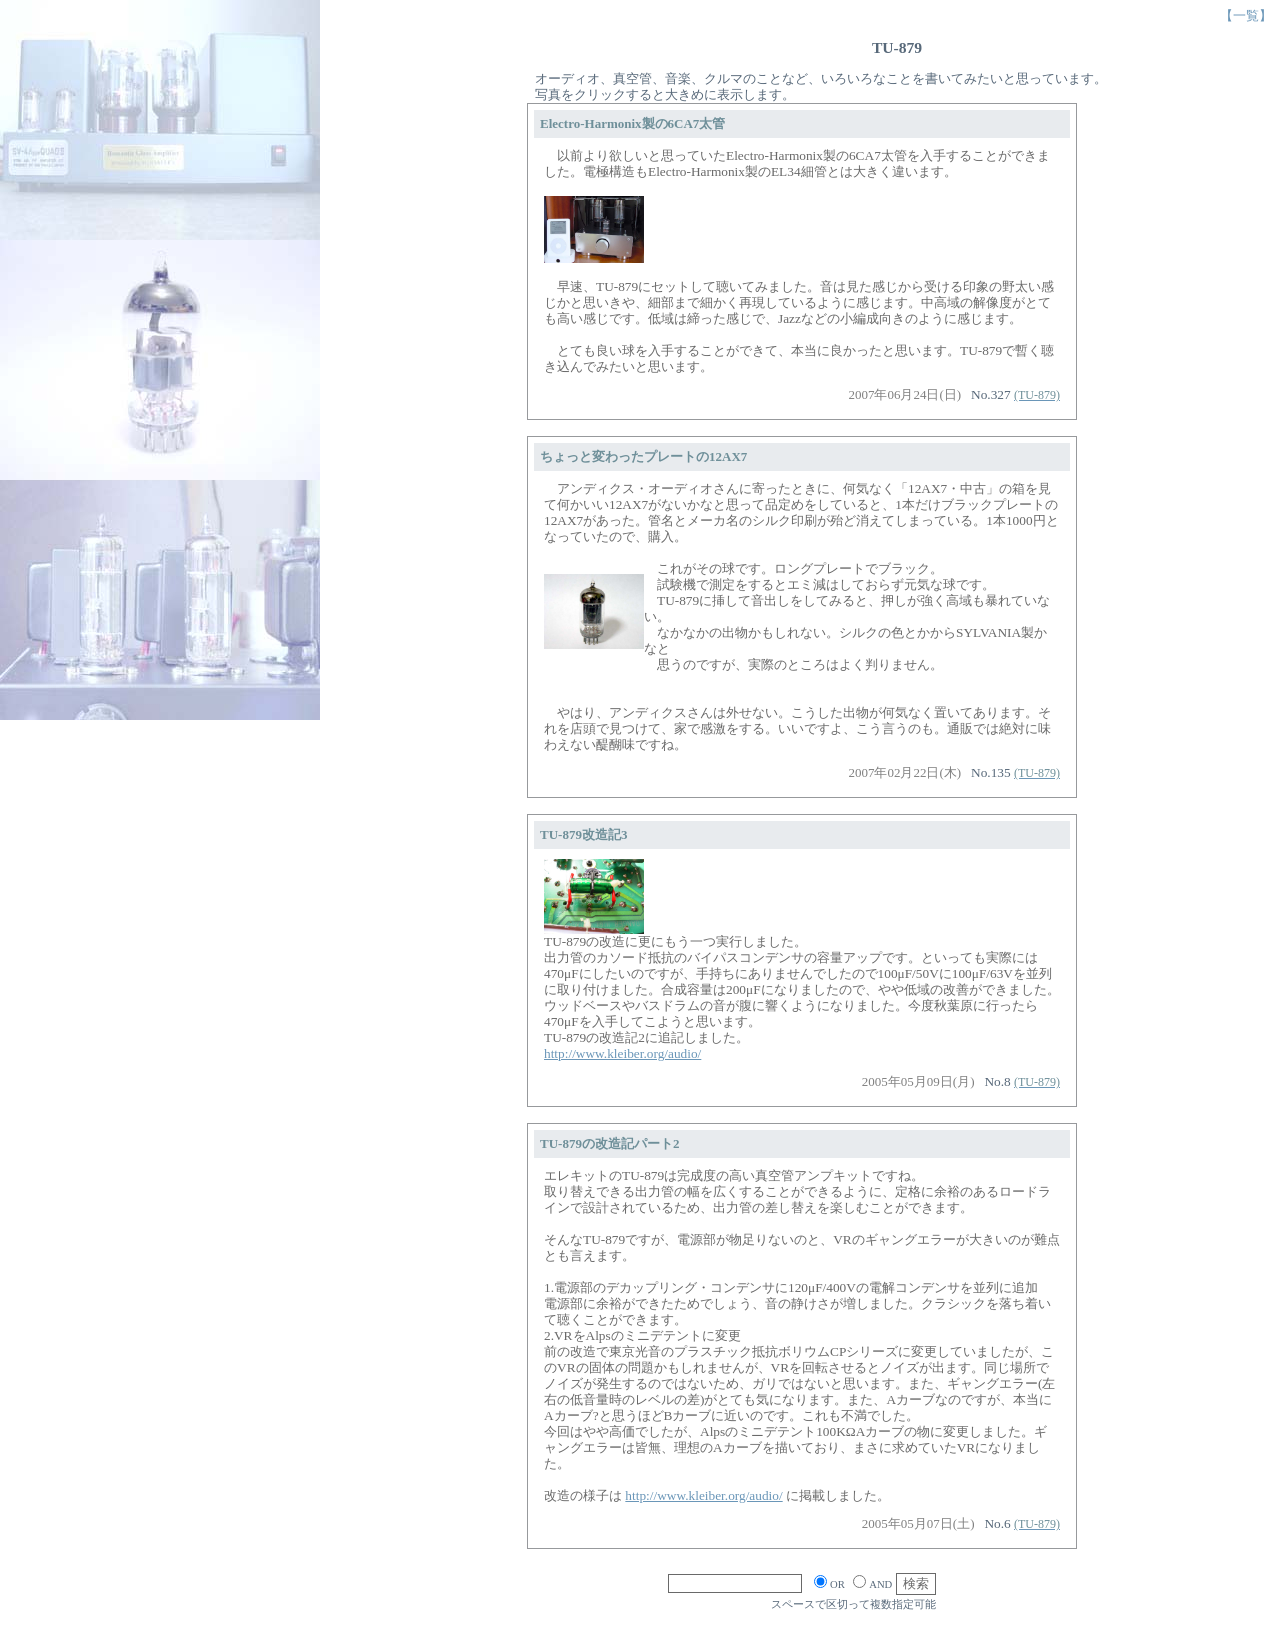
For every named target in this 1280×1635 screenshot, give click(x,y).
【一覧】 (1246, 15)
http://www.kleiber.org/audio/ (622, 1053)
